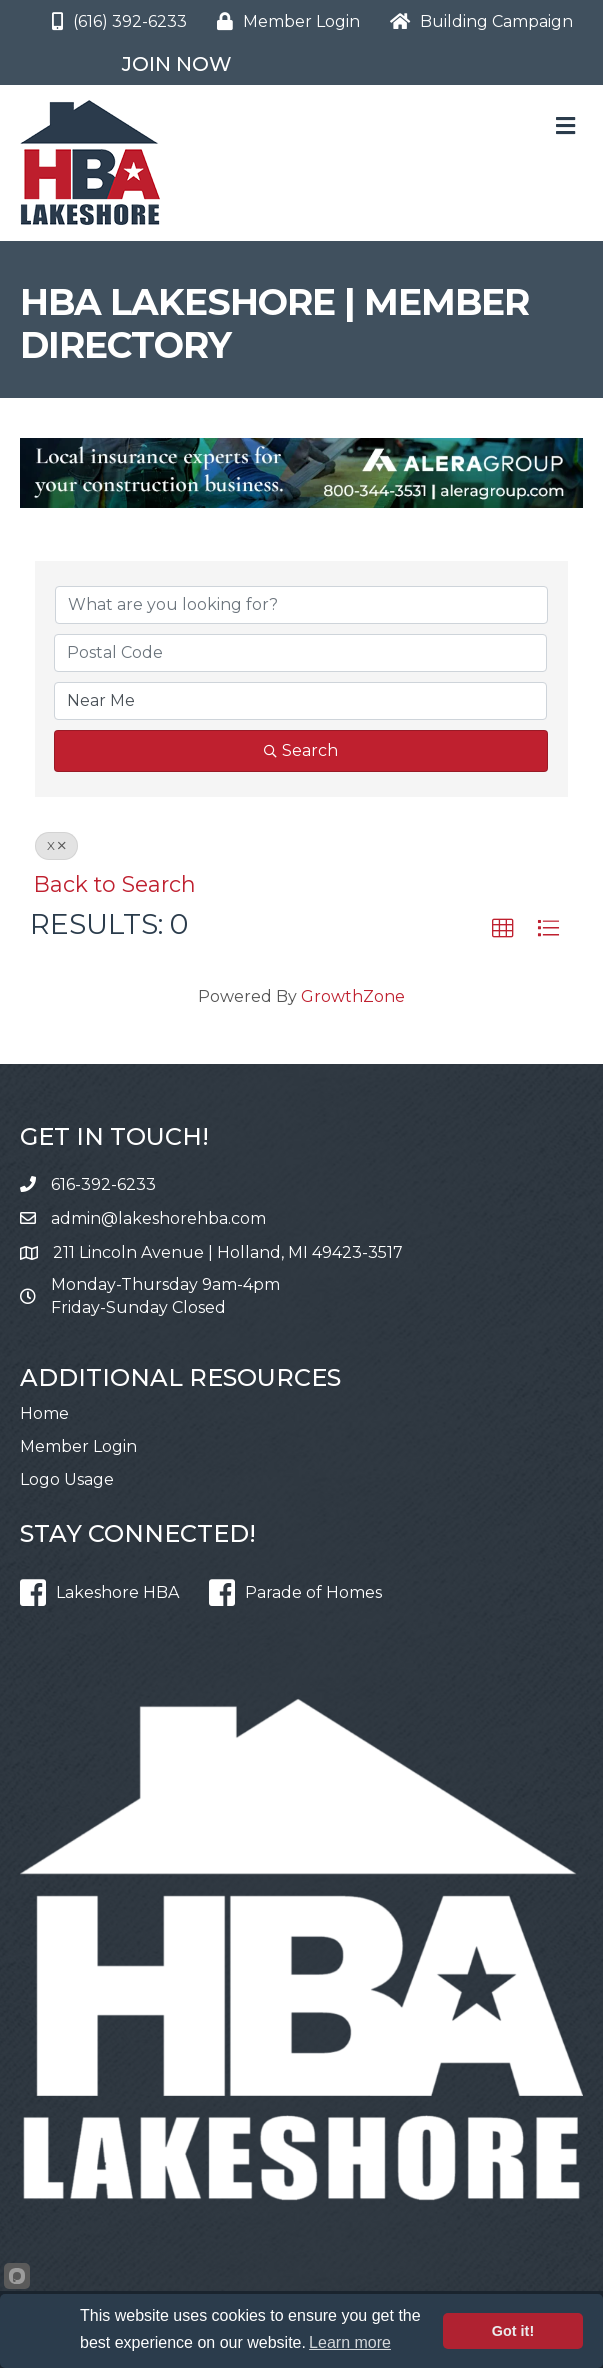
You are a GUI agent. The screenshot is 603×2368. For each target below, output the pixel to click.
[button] (503, 929)
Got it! (513, 2331)
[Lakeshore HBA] (94, 1593)
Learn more (350, 2342)
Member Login (78, 1446)
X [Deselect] (56, 845)
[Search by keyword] (301, 605)
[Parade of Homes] (290, 1593)
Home (44, 1413)
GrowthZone (353, 996)
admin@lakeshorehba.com (158, 1218)
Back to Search (115, 884)
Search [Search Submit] (301, 750)
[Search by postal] (300, 653)
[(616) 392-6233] (114, 21)
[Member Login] (283, 21)
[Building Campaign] (476, 21)
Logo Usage (67, 1479)
